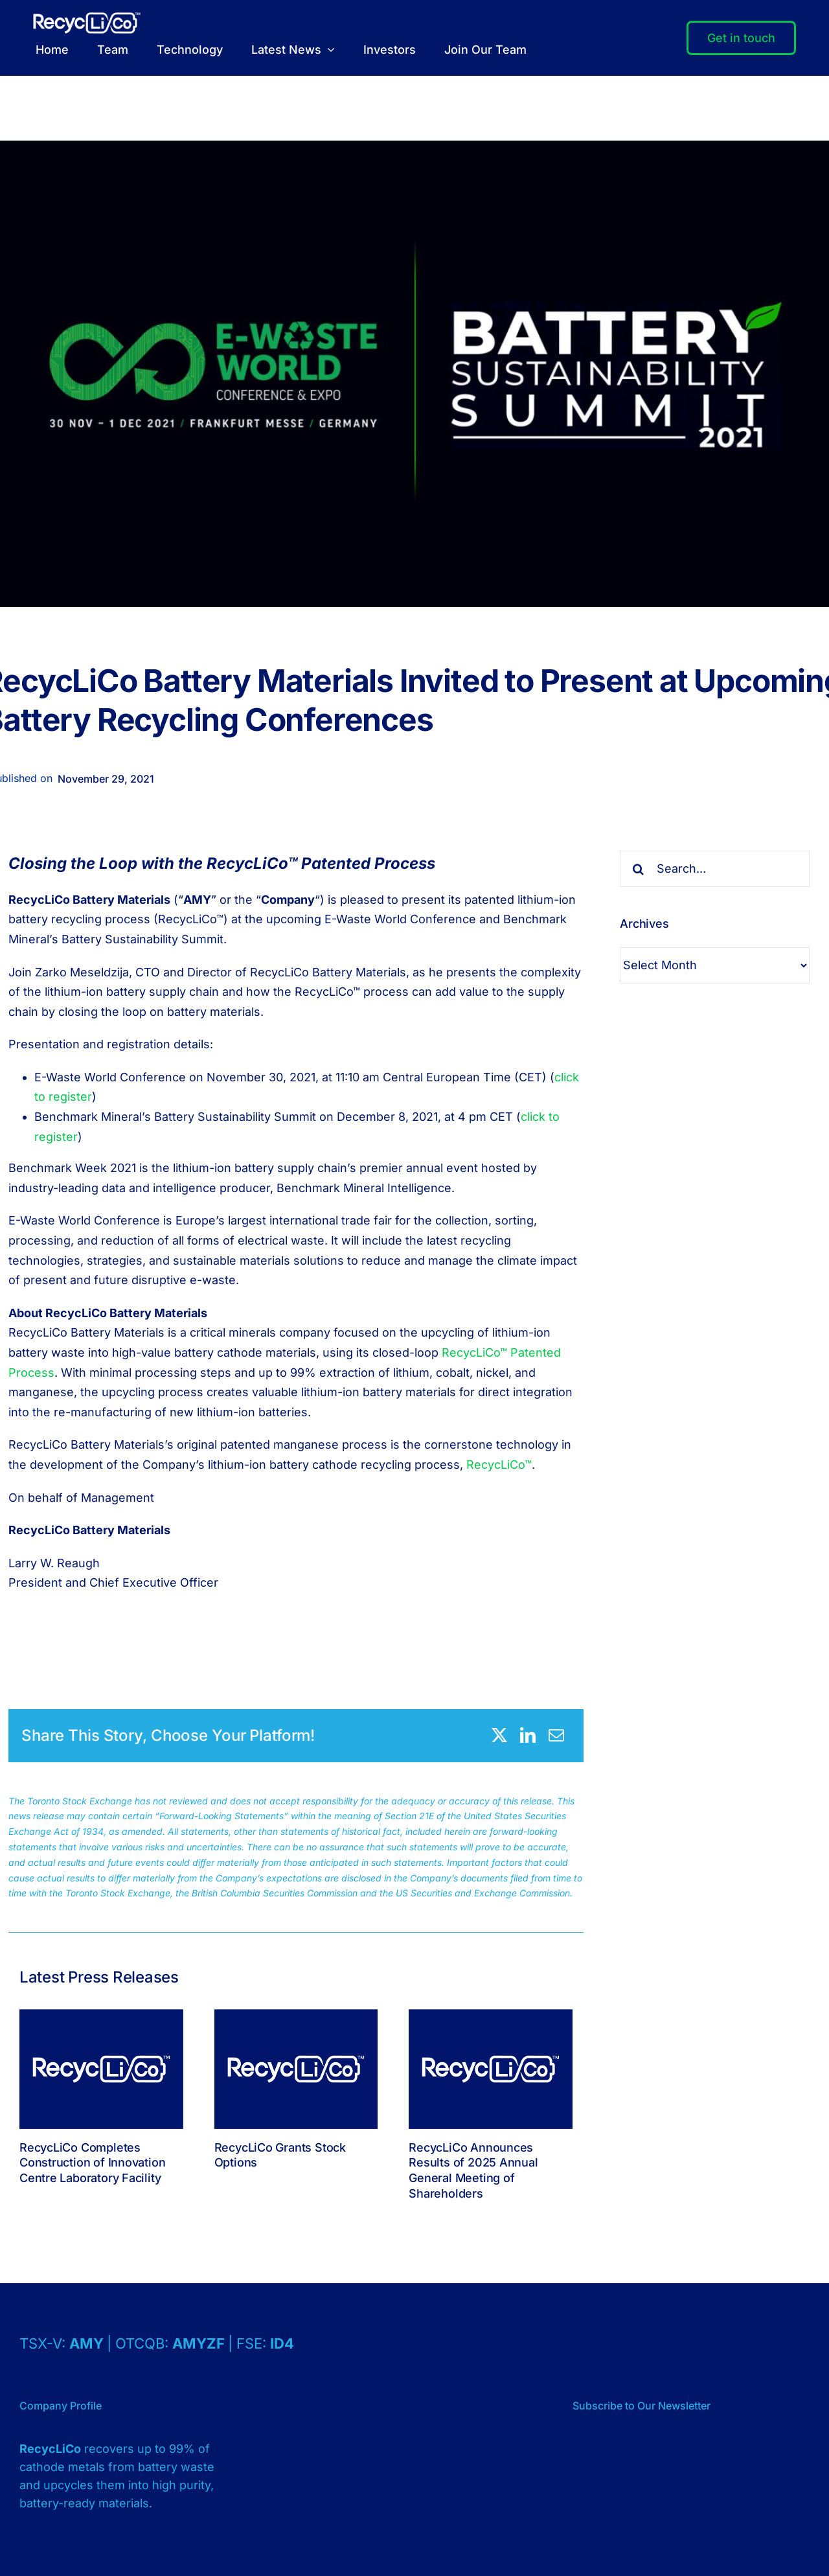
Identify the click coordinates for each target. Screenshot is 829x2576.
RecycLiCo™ (499, 1464)
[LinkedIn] (528, 1735)
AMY (88, 2343)
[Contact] (741, 38)
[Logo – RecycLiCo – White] (87, 18)
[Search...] (715, 869)
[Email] (556, 1735)
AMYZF (200, 2343)
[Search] (638, 869)
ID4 (282, 2343)
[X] (499, 1735)
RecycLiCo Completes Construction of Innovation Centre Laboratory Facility (92, 2163)
